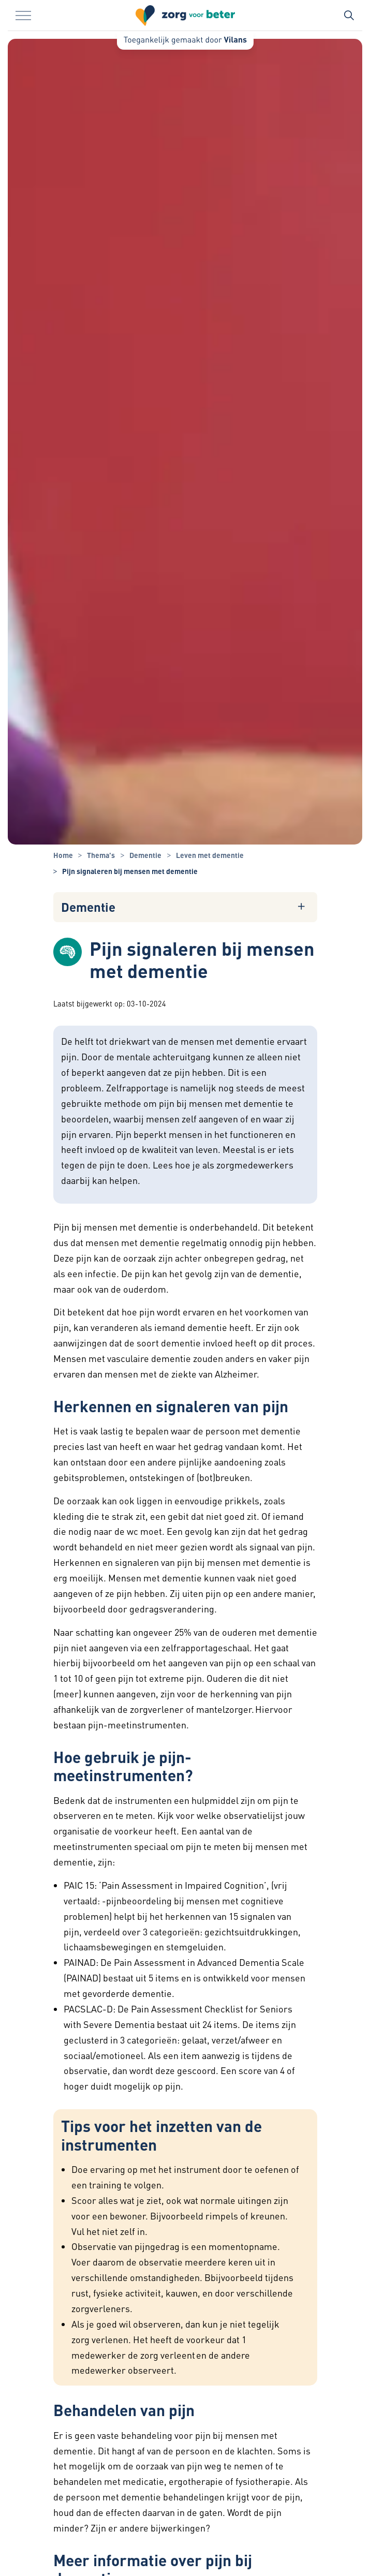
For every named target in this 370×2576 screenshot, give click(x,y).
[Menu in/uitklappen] (23, 15)
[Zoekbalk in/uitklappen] (348, 15)
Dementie (88, 907)
